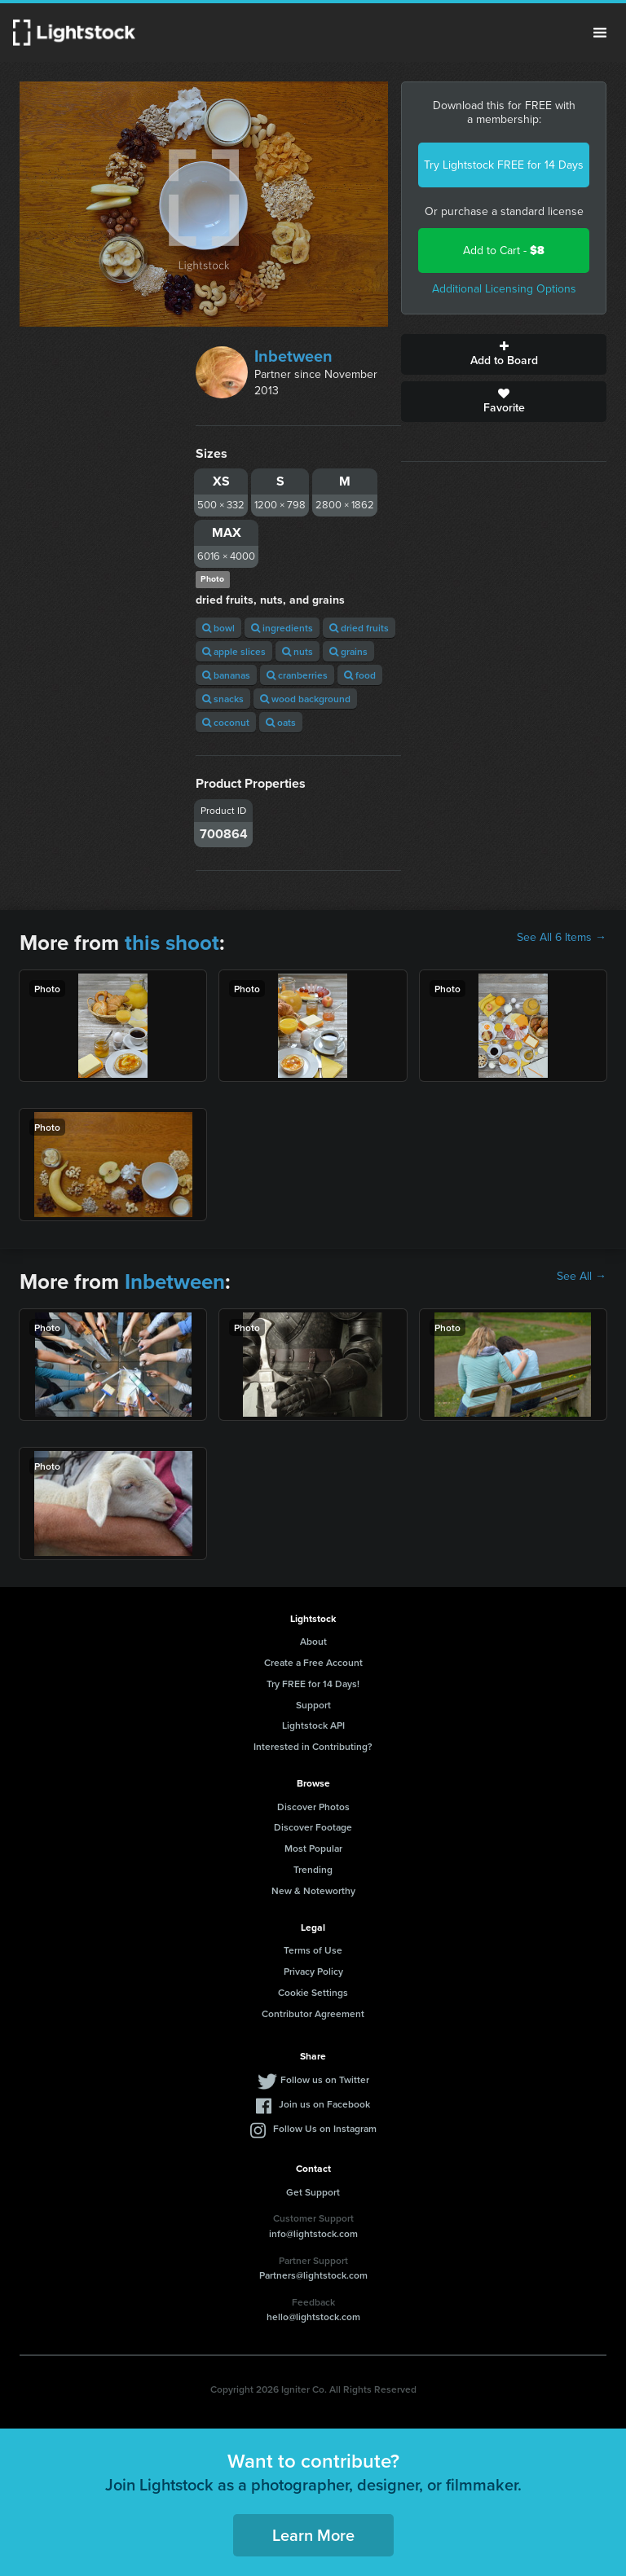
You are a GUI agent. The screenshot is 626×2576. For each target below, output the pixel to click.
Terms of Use (313, 1950)
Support (313, 1705)
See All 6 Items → (561, 938)
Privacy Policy (313, 1971)
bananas (226, 675)
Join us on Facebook (324, 2104)
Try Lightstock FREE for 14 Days (504, 165)
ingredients (282, 628)
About (313, 1641)
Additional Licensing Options (504, 288)
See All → (581, 1276)
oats (281, 722)
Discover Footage (313, 1827)
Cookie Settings (313, 1992)
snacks (223, 699)
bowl (218, 628)
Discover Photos (313, 1806)
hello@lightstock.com (313, 2316)
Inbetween (293, 356)
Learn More (313, 2535)
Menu (600, 33)
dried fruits (359, 628)
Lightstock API (313, 1725)
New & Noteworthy (313, 1890)
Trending (313, 1869)
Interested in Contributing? (313, 1746)
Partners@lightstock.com (313, 2275)
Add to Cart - (503, 250)
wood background (305, 699)
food (360, 675)
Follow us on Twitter (324, 2079)
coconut (225, 722)
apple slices (234, 651)
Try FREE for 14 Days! (313, 1683)
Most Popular (313, 1848)
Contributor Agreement (313, 2013)
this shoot (172, 942)
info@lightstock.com (313, 2233)
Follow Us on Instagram (325, 2128)
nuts (297, 651)
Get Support (313, 2192)
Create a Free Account (313, 1662)
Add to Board (504, 354)
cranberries (297, 675)
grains (348, 651)
